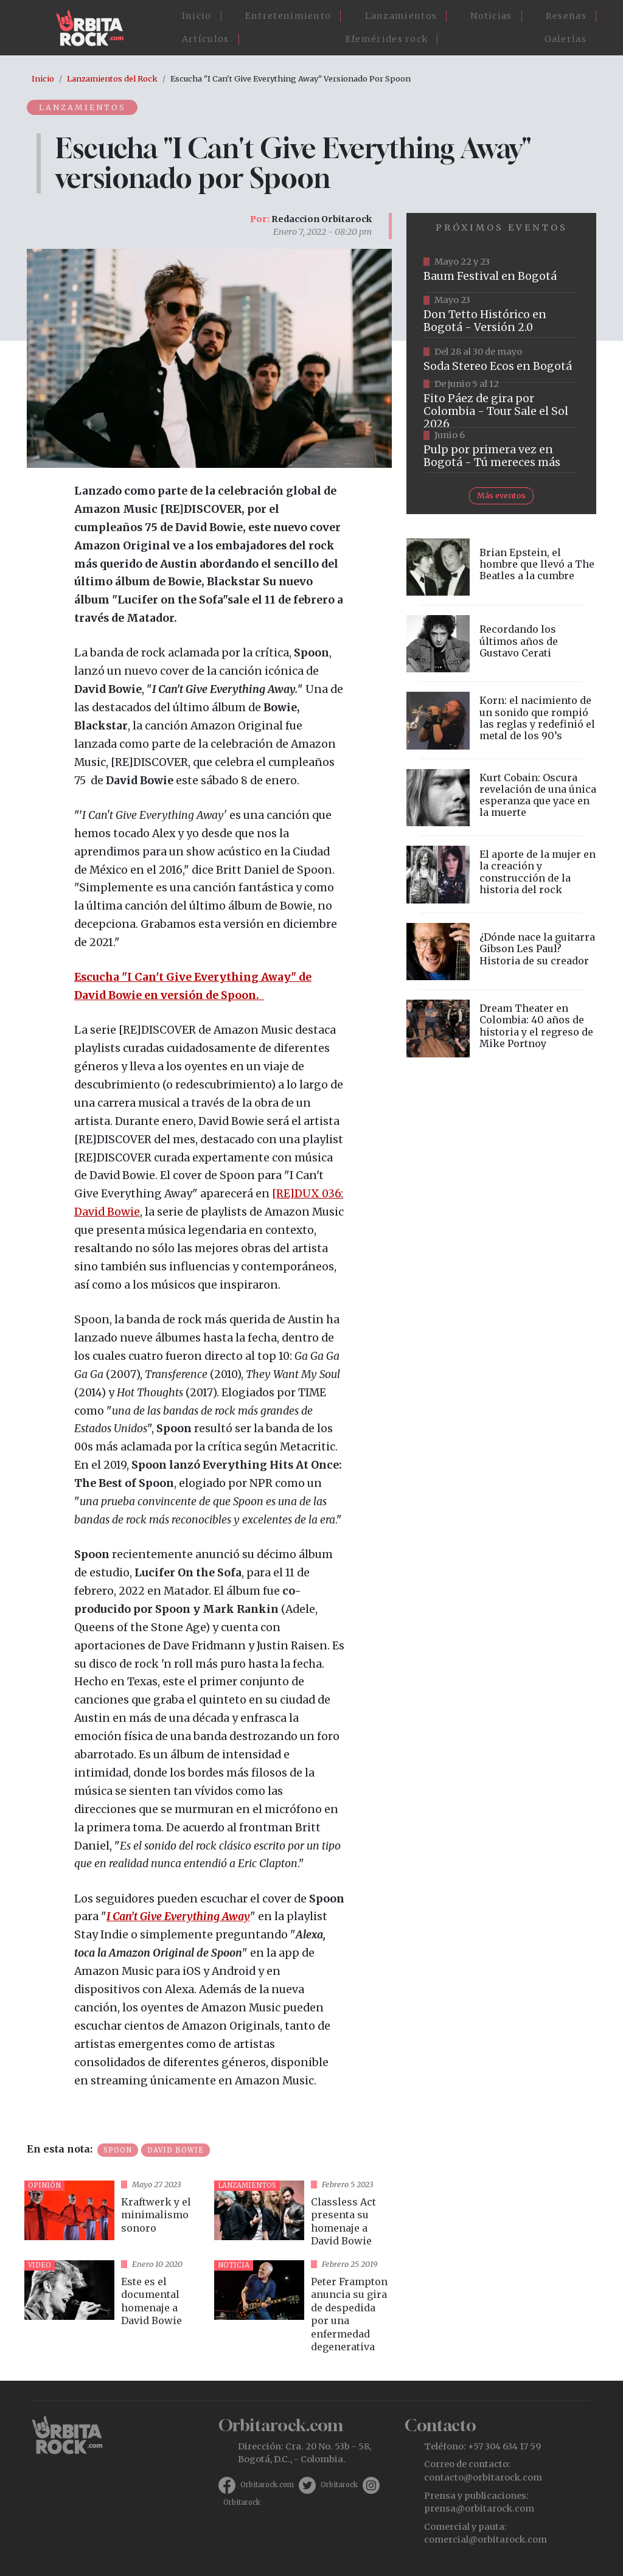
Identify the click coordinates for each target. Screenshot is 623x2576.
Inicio (197, 15)
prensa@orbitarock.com (479, 2508)
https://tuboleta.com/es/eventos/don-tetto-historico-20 (501, 315)
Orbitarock (339, 2484)
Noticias (491, 15)
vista (114, 2216)
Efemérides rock (387, 38)
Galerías (565, 38)
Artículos (205, 38)
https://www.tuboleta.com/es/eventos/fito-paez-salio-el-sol (501, 405)
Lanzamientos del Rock (112, 78)
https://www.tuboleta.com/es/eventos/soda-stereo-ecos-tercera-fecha (501, 360)
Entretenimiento (288, 15)
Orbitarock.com (267, 2484)
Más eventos (501, 495)
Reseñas (566, 15)
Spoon (117, 2150)
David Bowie (175, 2150)
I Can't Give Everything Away (178, 1916)
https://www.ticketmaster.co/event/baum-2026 (501, 270)
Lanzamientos (401, 15)
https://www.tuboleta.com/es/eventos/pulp (501, 450)
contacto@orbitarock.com (483, 2477)
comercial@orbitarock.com (485, 2539)
